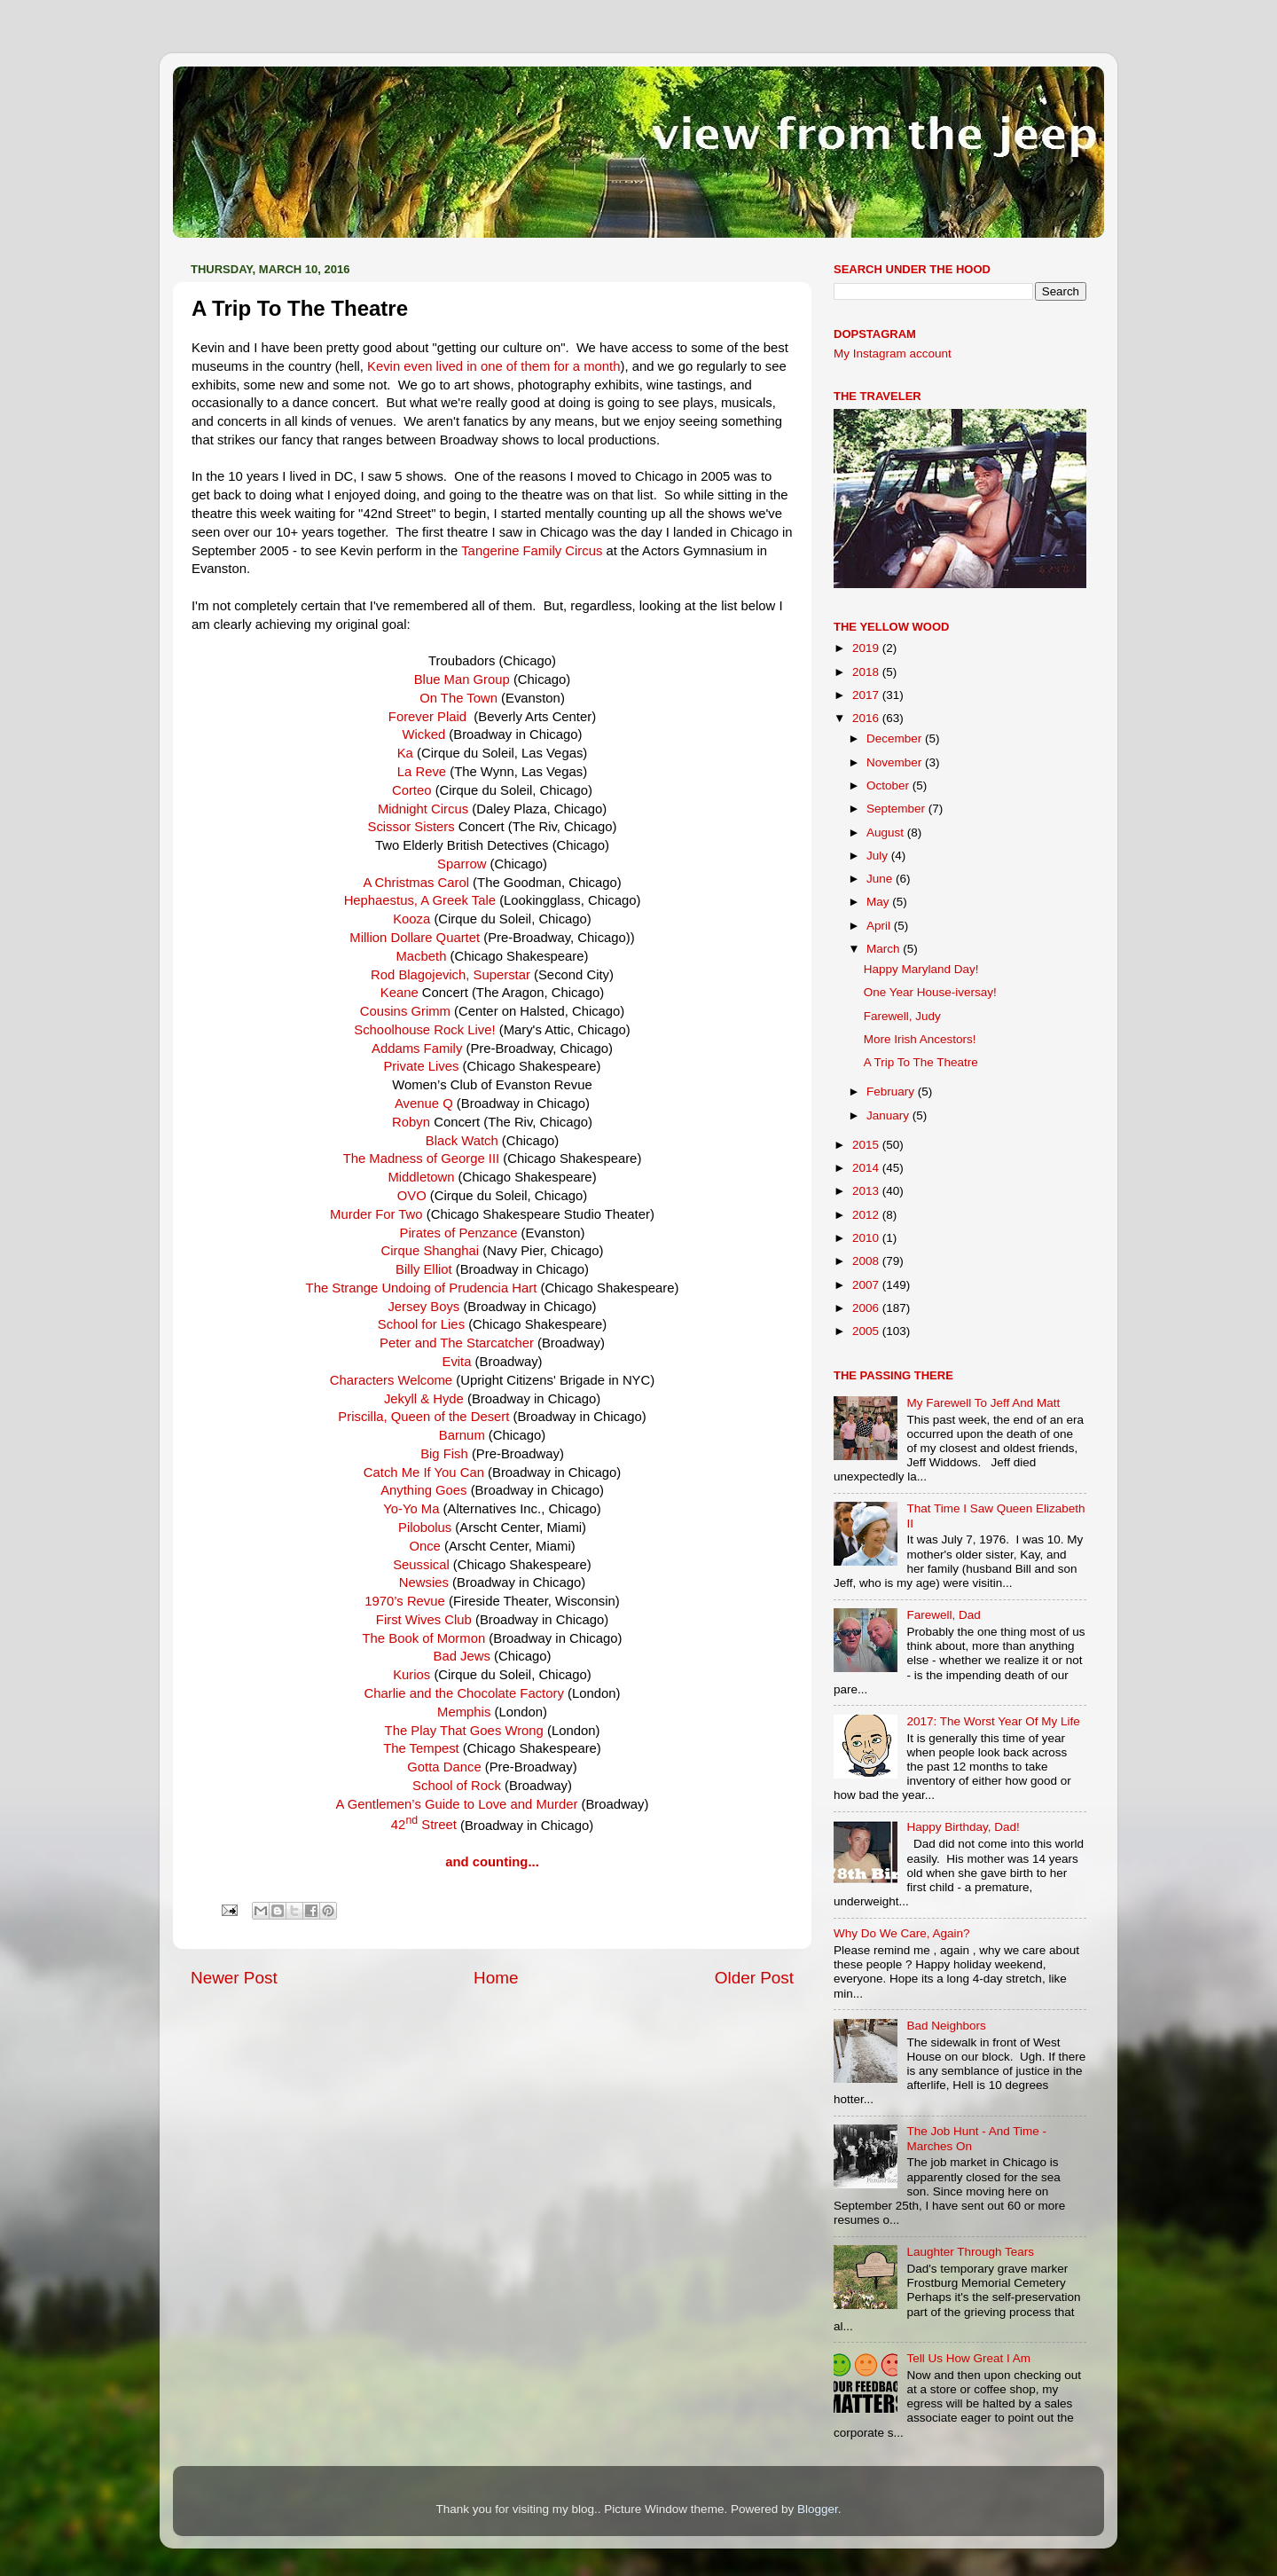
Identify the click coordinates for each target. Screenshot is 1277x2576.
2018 (867, 672)
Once (426, 1546)
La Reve (421, 772)
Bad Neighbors (945, 2025)
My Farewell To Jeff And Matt (983, 1403)
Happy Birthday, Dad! (962, 1827)
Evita (456, 1362)
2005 (867, 1331)
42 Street (424, 1825)
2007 (867, 1285)
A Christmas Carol (416, 883)
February (892, 1091)
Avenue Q (424, 1103)
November (895, 762)
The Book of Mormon (424, 1638)
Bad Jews (462, 1656)
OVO (413, 1196)
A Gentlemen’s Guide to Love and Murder (457, 1804)
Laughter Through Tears (970, 2251)
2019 (867, 648)
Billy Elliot (426, 1269)
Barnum (462, 1435)
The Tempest (421, 1748)
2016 (867, 718)
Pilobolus (424, 1527)
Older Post (754, 1977)
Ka (407, 753)
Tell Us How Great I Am (968, 2358)
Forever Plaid (427, 717)
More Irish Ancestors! (920, 1039)
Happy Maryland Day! (921, 969)
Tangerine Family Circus (533, 551)
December (895, 738)
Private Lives (420, 1066)
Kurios (411, 1675)
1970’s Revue (404, 1601)
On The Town (458, 698)
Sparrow (461, 864)
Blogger (817, 2509)
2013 (867, 1191)
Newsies (424, 1582)
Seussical (421, 1565)
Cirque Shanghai (432, 1251)
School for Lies (423, 1324)
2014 (867, 1167)
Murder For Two (376, 1214)
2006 (867, 1308)
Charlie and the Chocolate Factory (464, 1693)
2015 (867, 1144)
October (889, 785)
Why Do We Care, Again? (902, 1933)
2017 (867, 695)
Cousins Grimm (405, 1011)
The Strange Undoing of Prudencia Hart (421, 1288)
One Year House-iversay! (930, 992)
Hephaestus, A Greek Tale (422, 900)
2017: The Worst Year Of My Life (992, 1721)
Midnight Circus (423, 809)
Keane (401, 993)
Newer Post (234, 1977)
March (884, 948)
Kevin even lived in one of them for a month (494, 366)
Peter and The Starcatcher (457, 1343)
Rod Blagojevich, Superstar (450, 975)
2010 (867, 1238)
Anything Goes (423, 1490)
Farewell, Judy (902, 1016)
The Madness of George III (421, 1158)
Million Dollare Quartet (416, 938)
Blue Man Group (462, 679)
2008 (867, 1261)
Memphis (463, 1712)
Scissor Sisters (410, 827)
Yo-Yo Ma (411, 1509)
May (879, 901)
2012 (867, 1214)
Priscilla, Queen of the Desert (423, 1417)
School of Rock (456, 1786)
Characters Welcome (391, 1380)
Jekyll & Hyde (424, 1399)
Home (496, 1977)
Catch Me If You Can (424, 1472)
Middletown (421, 1177)
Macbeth (423, 956)
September (897, 808)
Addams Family (419, 1048)
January (889, 1115)
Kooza (411, 919)
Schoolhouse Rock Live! (424, 1030)
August (886, 832)
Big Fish (444, 1454)
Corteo (412, 790)
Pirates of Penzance (459, 1233)
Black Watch (464, 1141)
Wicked (426, 734)
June (881, 878)
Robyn (411, 1122)
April (880, 925)
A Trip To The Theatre (921, 1062)
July (878, 855)
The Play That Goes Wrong (464, 1731)
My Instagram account (893, 353)
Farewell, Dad (943, 1615)
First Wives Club (424, 1620)
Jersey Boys (423, 1307)
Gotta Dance (444, 1767)
